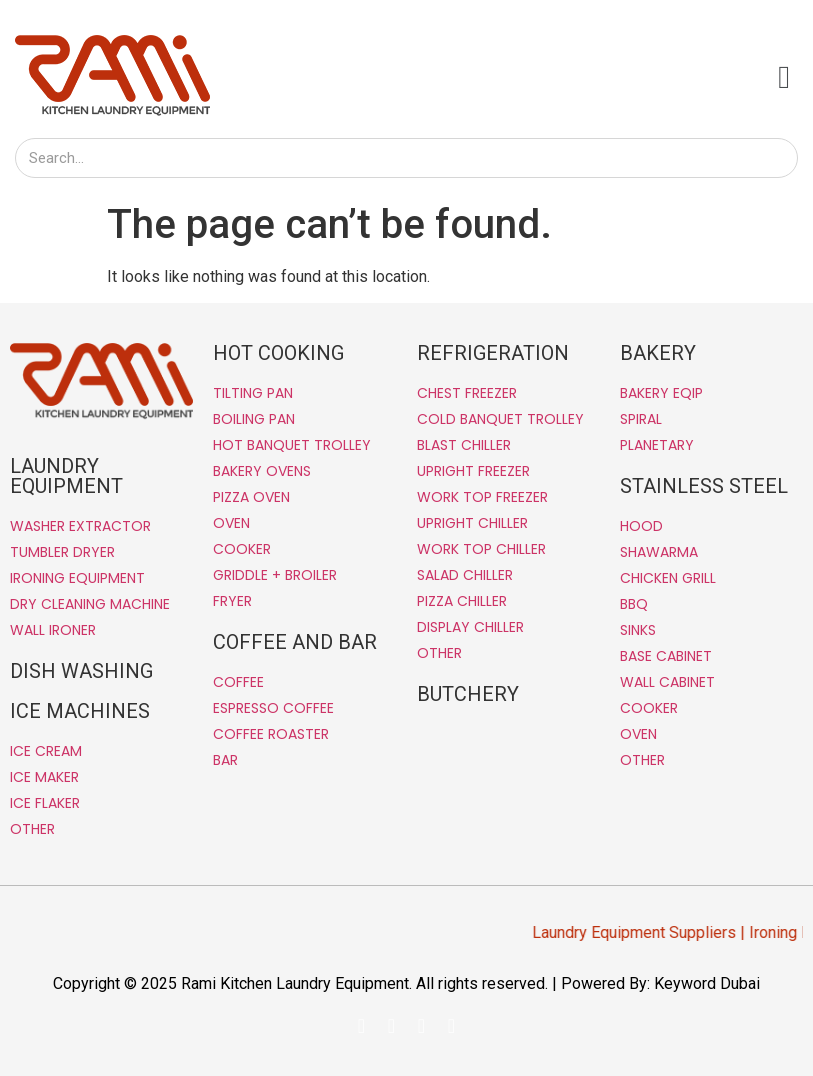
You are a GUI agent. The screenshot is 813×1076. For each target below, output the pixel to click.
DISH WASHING (81, 671)
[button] (784, 77)
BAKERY (658, 353)
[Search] (777, 158)
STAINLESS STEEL (704, 486)
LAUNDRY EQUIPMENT (66, 476)
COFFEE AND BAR (295, 642)
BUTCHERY (468, 694)
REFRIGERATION (493, 353)
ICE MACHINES (80, 711)
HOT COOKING (278, 353)
